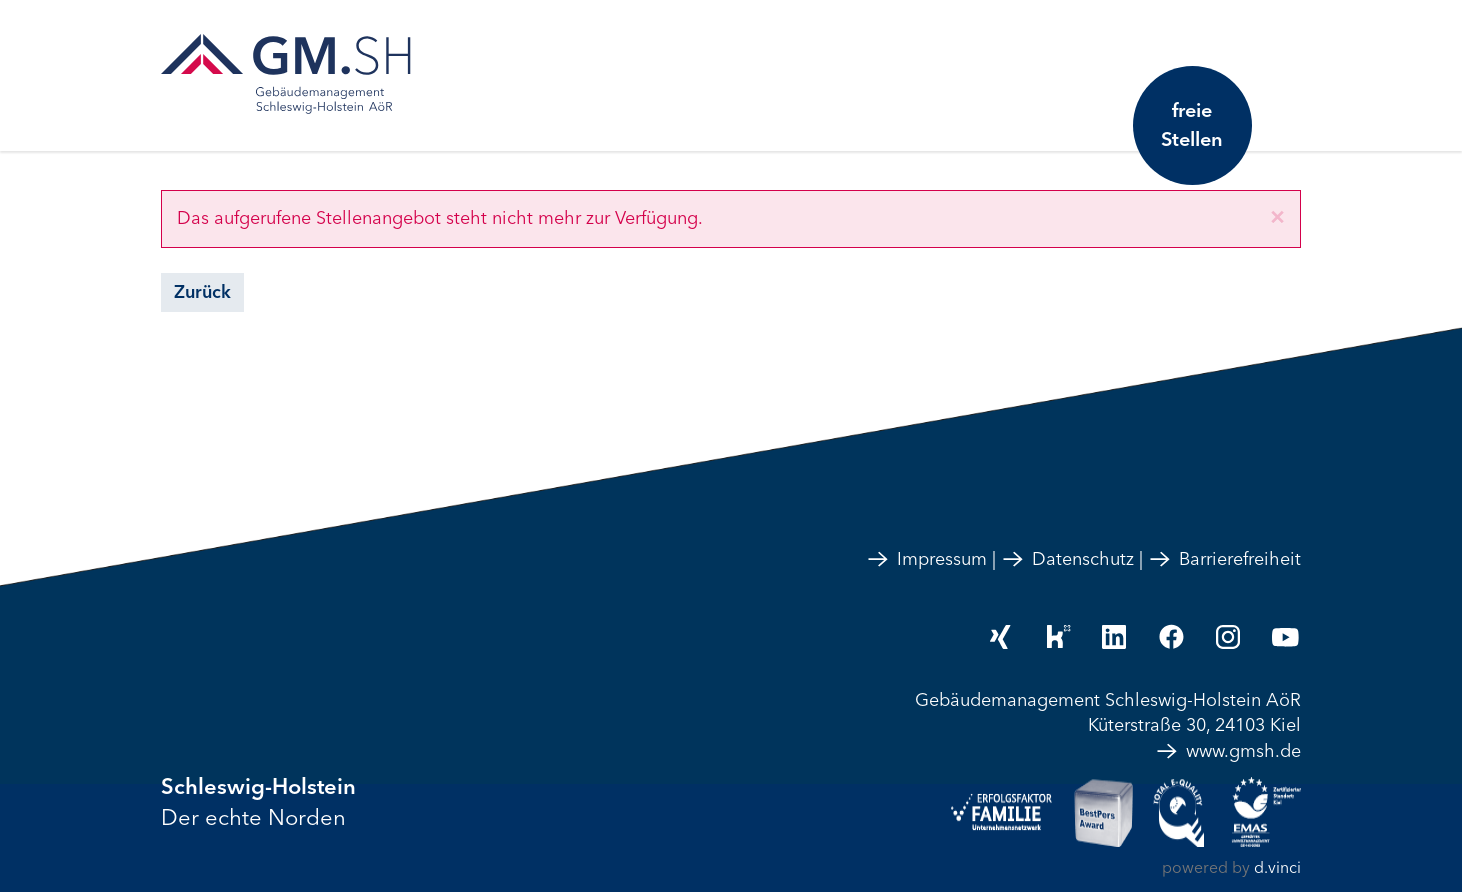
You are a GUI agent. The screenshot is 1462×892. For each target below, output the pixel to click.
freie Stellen (1191, 124)
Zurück (202, 292)
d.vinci (1277, 868)
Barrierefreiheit (1224, 559)
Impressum (926, 559)
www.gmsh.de (1228, 751)
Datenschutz (1067, 559)
